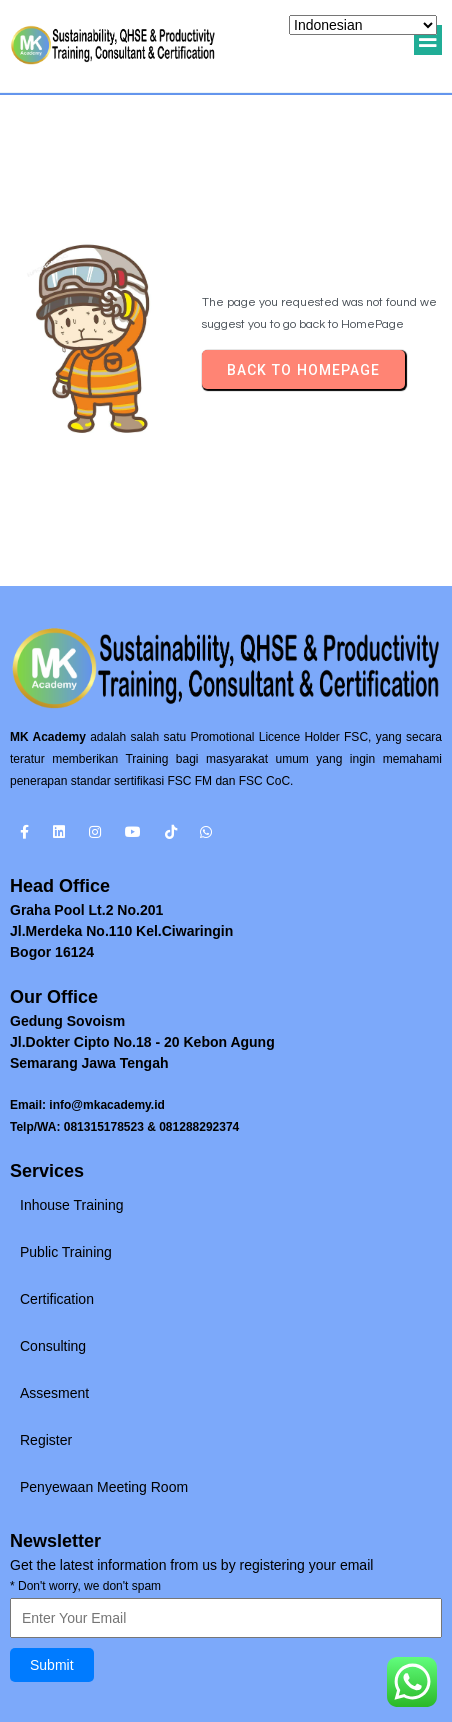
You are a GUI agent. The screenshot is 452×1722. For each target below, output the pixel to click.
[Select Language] (363, 25)
